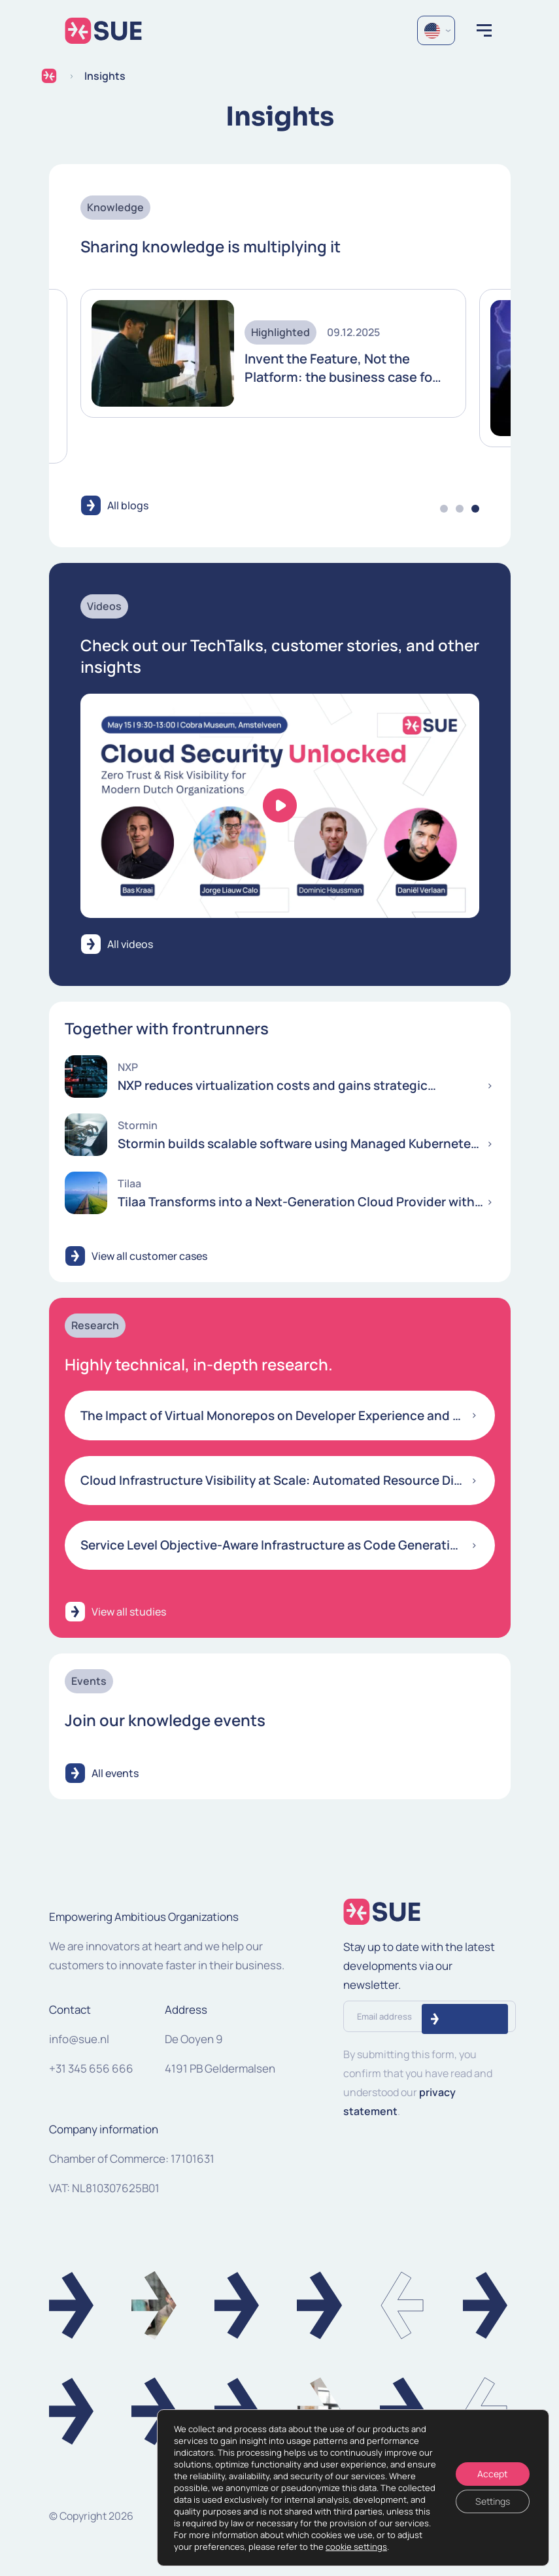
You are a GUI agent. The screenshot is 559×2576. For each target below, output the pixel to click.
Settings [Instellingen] (492, 2501)
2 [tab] (460, 509)
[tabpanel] (273, 353)
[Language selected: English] (436, 30)
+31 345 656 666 (91, 2068)
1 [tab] (444, 509)
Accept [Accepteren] (492, 2473)
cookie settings (356, 2546)
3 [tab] (475, 509)
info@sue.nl (79, 2038)
